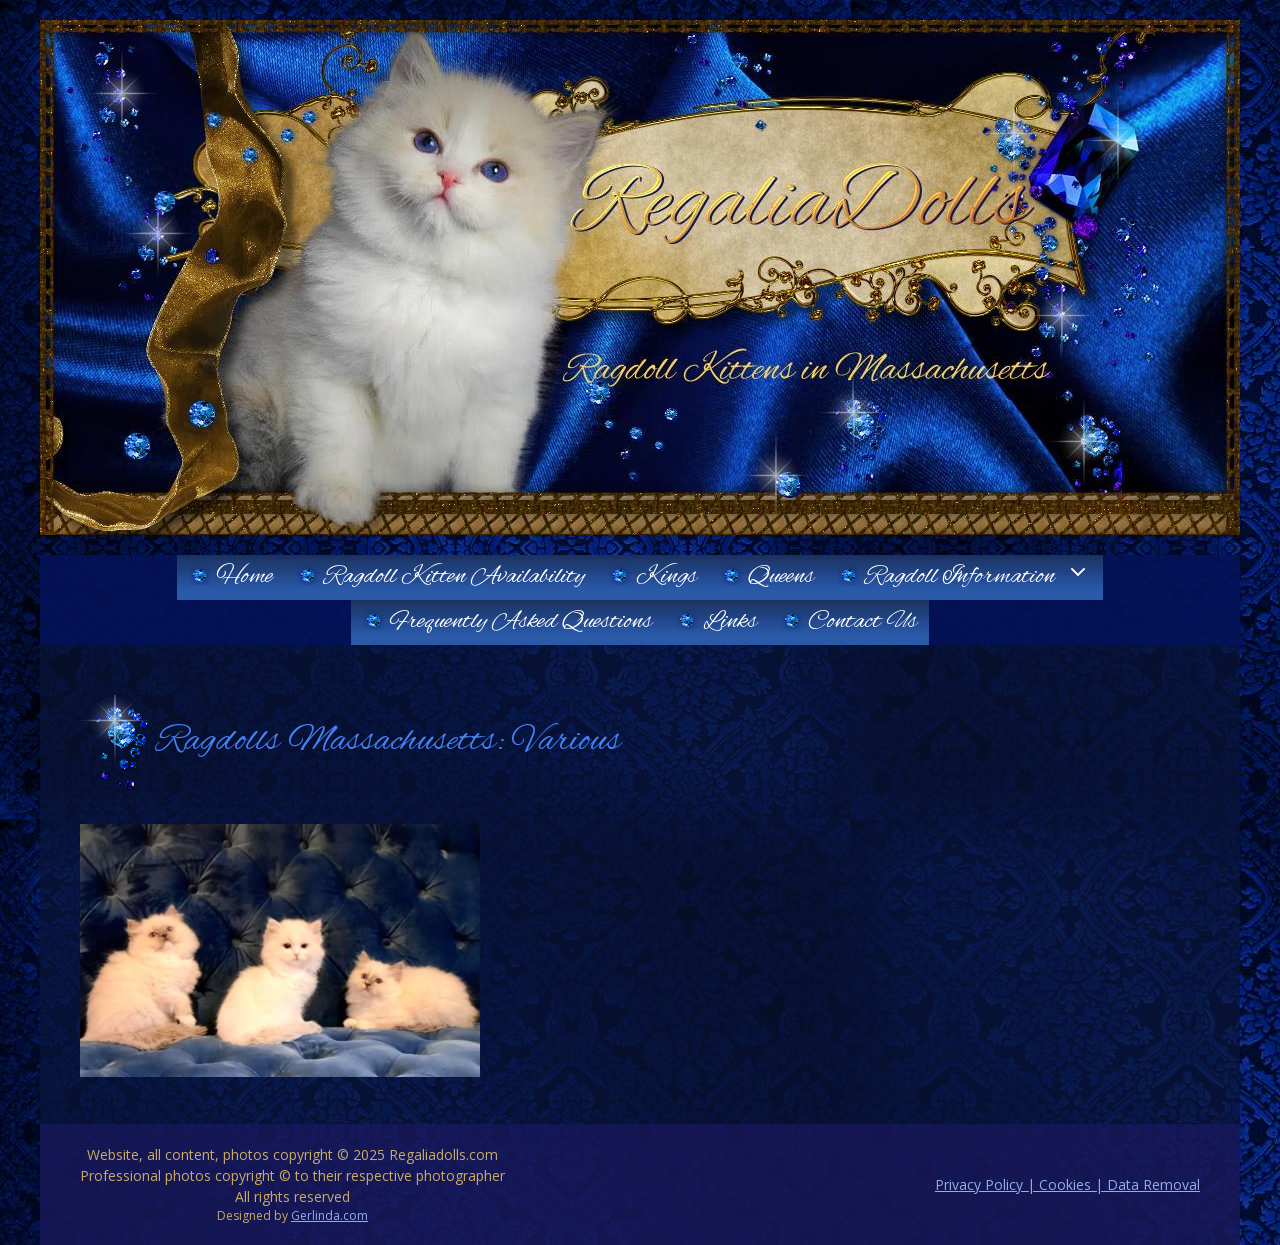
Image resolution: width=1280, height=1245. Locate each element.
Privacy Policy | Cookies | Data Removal (1067, 1184)
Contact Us (862, 622)
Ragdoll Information (984, 577)
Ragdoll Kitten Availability (454, 577)
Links (730, 622)
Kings (666, 577)
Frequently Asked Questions (521, 622)
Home (244, 577)
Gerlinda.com (329, 1215)
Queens (781, 577)
